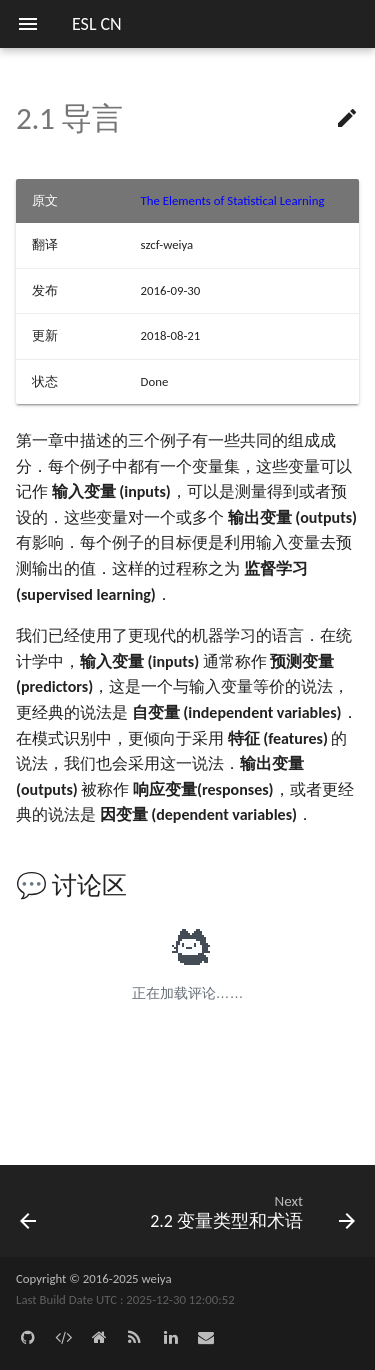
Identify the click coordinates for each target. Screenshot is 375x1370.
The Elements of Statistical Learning (233, 200)
